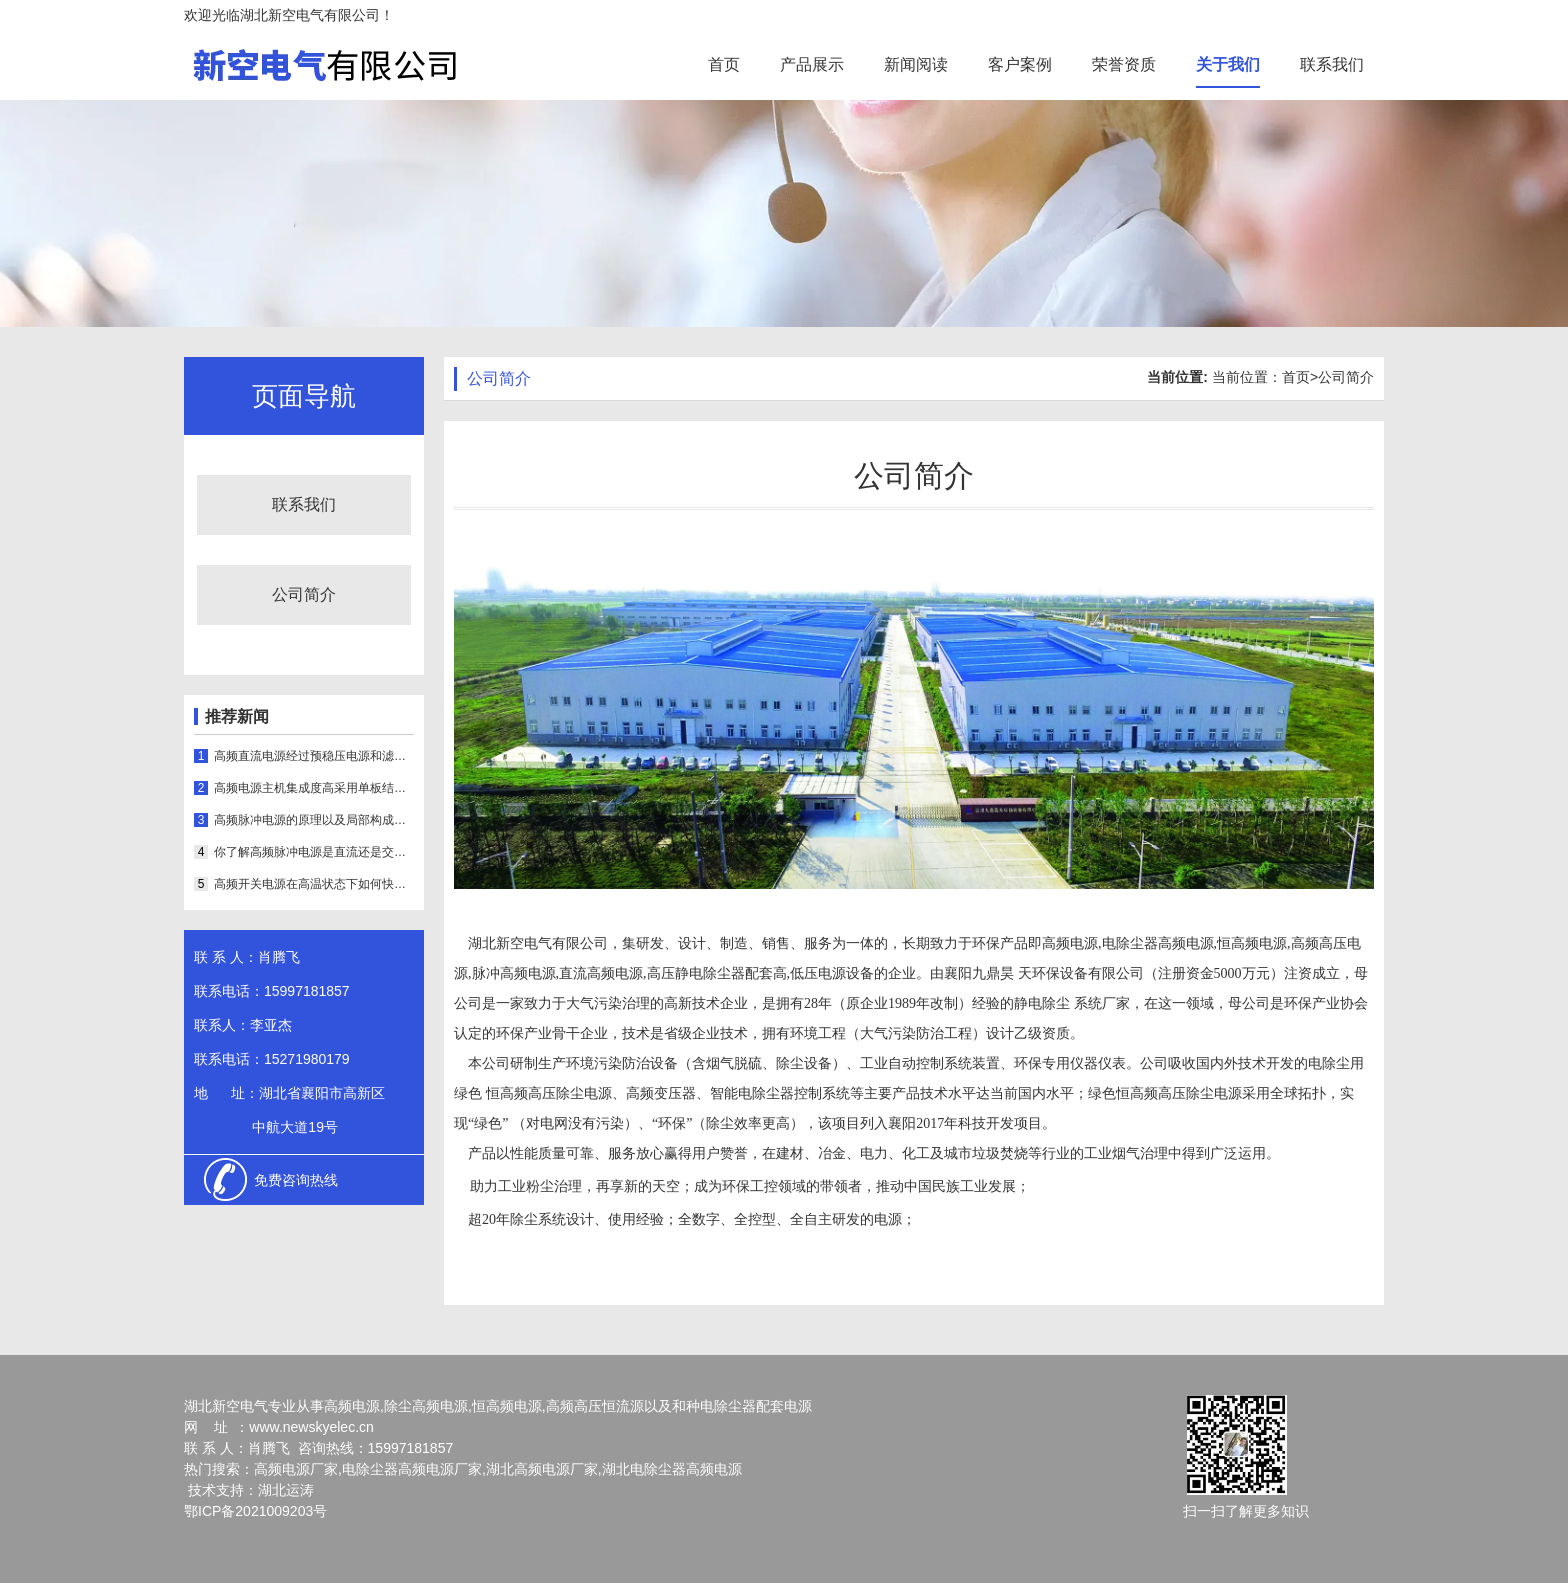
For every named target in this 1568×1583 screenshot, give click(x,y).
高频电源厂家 (296, 1469)
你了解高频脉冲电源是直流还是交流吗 (314, 852)
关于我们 (1228, 64)
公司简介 (304, 594)
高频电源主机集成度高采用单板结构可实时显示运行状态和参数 (314, 788)
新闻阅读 (916, 64)
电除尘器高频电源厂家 (412, 1469)
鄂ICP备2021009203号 (255, 1511)
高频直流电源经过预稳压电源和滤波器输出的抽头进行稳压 (314, 756)
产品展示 (812, 64)
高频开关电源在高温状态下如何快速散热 (314, 884)
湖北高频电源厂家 (542, 1469)
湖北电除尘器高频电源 (672, 1469)
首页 (724, 64)
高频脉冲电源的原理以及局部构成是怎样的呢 (314, 820)
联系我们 (1332, 64)
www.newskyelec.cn (311, 1427)
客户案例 (1020, 64)
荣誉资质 (1124, 64)
